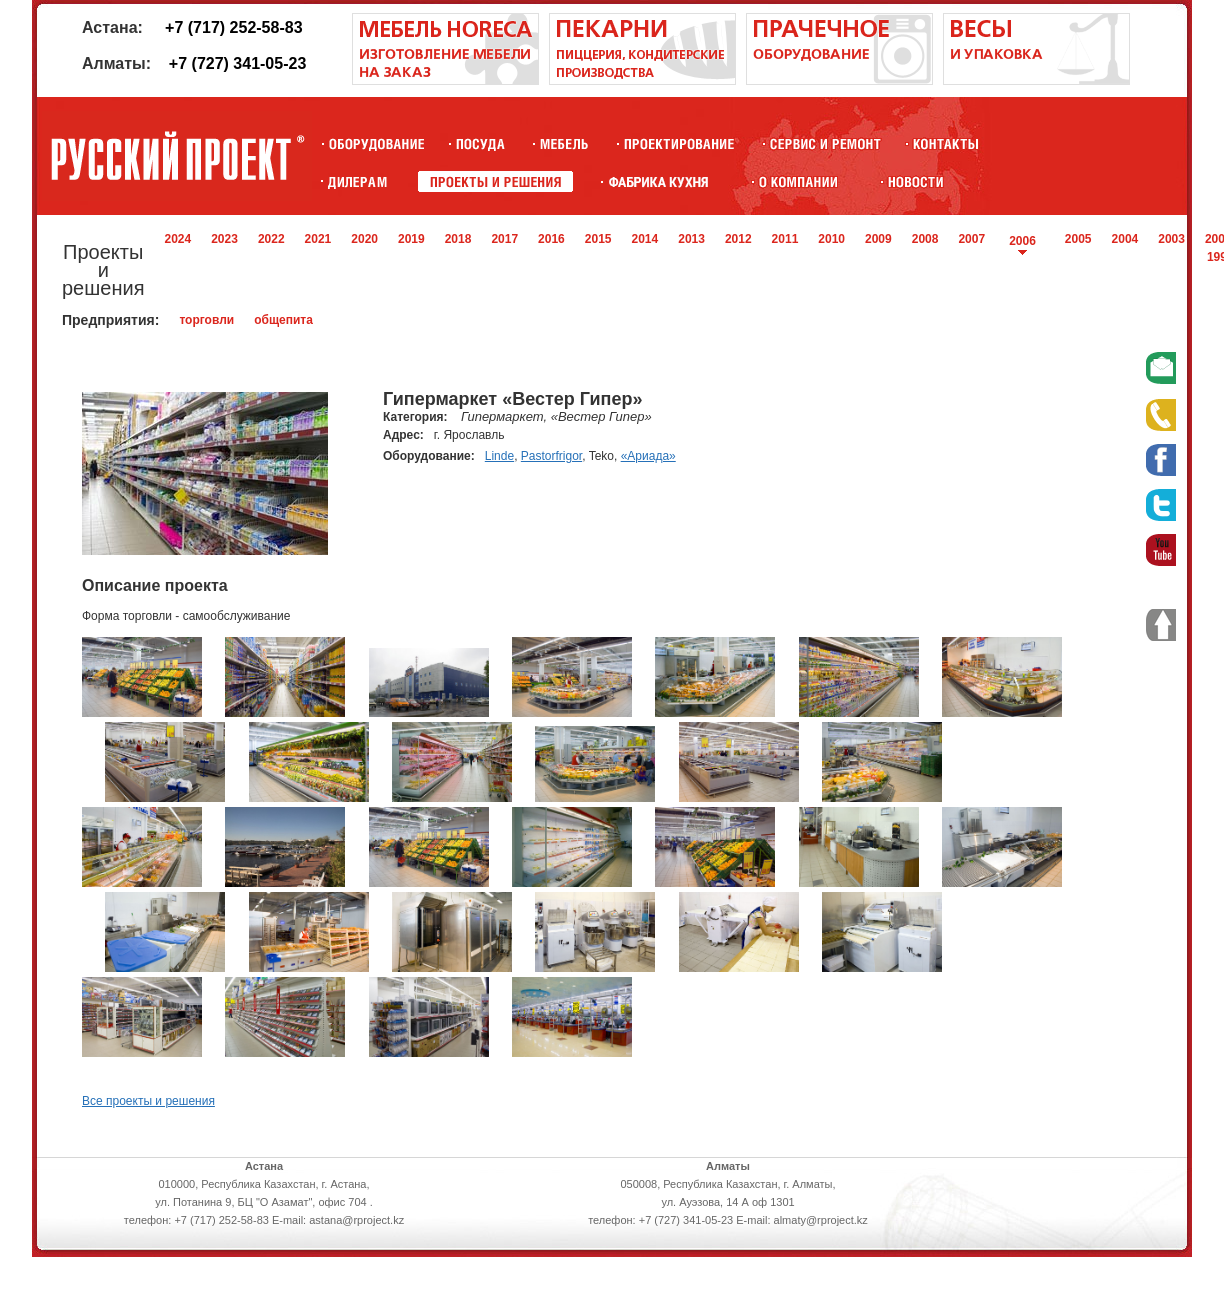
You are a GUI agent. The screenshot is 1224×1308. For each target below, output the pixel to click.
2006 (1022, 241)
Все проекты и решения (148, 1101)
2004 (1125, 239)
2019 (411, 239)
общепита (283, 320)
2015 (598, 239)
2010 (831, 239)
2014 (645, 239)
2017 (504, 239)
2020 (364, 239)
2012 (738, 239)
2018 (458, 239)
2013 (691, 239)
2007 (971, 239)
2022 (271, 239)
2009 (878, 239)
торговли (206, 320)
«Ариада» (648, 456)
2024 (177, 239)
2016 (551, 239)
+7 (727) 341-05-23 (237, 63)
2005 (1078, 239)
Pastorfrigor (551, 456)
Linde (499, 456)
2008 (925, 239)
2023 (224, 239)
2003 (1171, 239)
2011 (785, 239)
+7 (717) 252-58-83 (233, 27)
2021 (318, 239)
